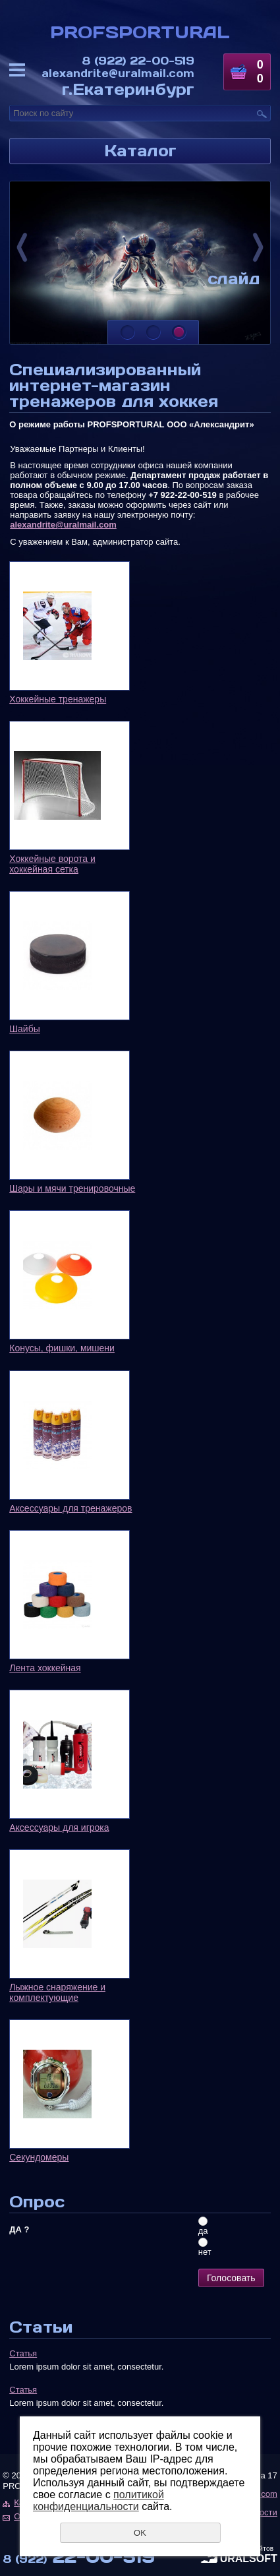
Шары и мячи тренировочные (72, 1188)
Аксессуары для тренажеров (70, 1508)
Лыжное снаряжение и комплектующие (57, 1992)
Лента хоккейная (44, 1668)
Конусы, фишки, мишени (62, 1348)
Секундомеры (39, 2157)
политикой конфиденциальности (98, 2500)
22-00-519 (138, 60)
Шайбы (24, 1029)
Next (258, 247)
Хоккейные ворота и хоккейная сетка (52, 863)
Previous (22, 247)
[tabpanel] (140, 262)
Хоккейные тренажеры (57, 699)
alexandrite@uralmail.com (118, 73)
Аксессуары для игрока (59, 1827)
